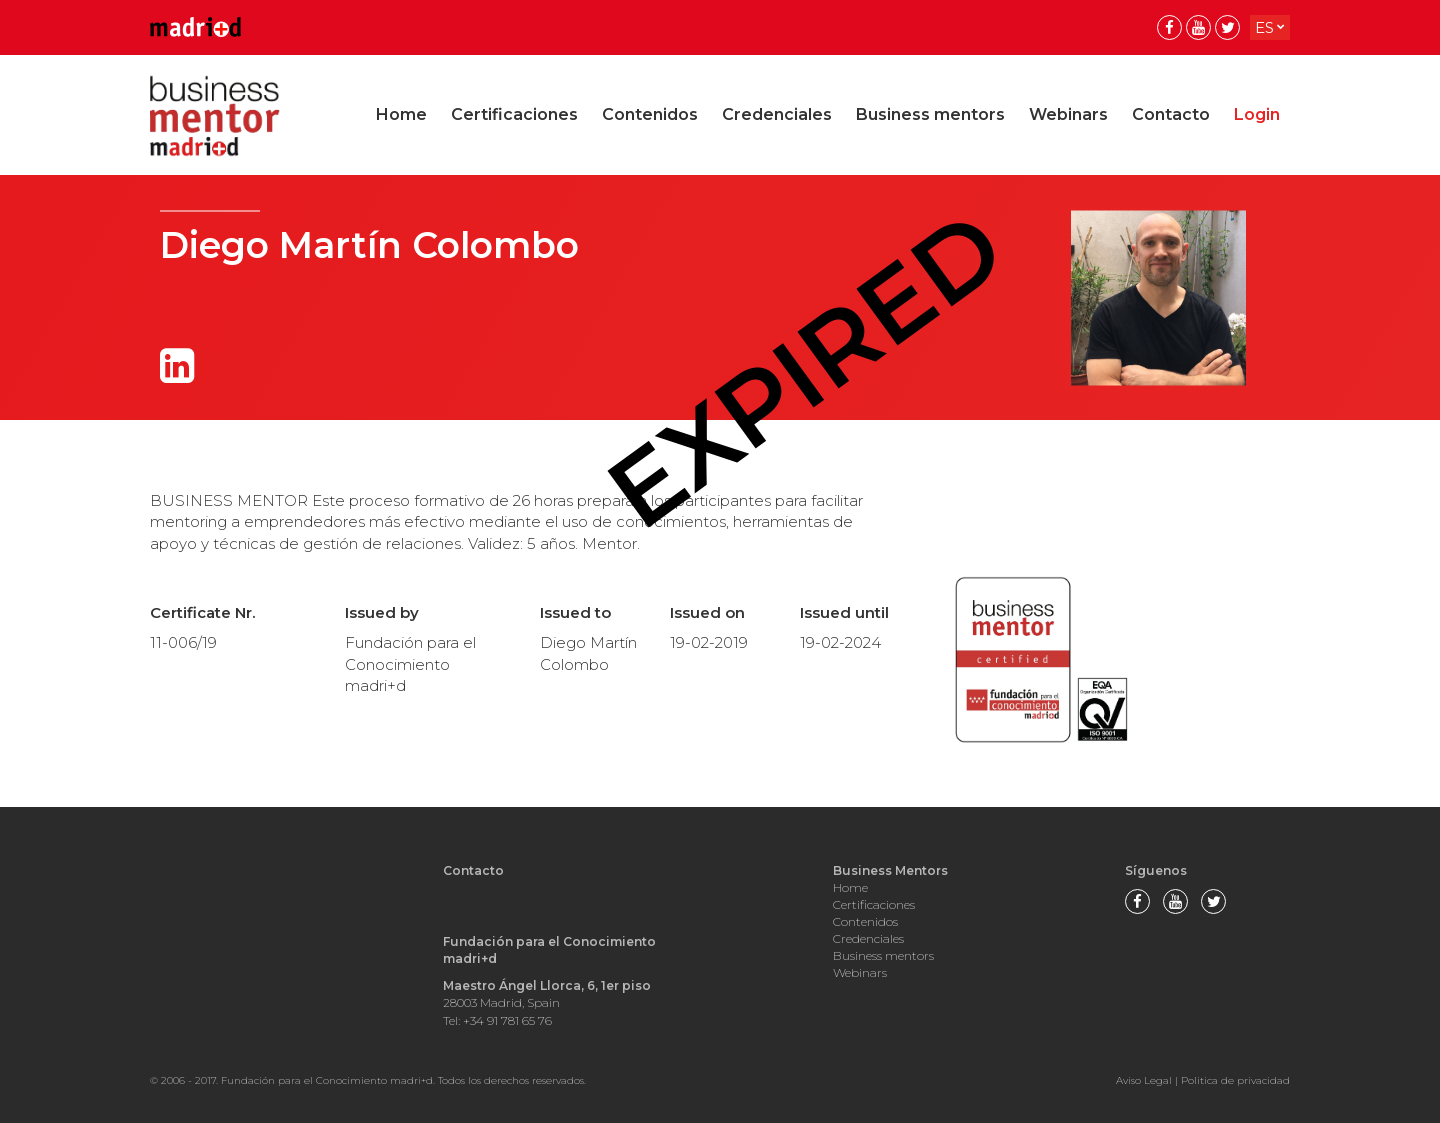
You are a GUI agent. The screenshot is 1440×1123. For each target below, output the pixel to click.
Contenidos (650, 114)
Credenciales (777, 114)
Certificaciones (514, 114)
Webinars (1068, 114)
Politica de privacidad (1235, 1080)
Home (401, 114)
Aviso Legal (1144, 1080)
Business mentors (930, 114)
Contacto (1171, 114)
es (1264, 27)
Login (1257, 114)
